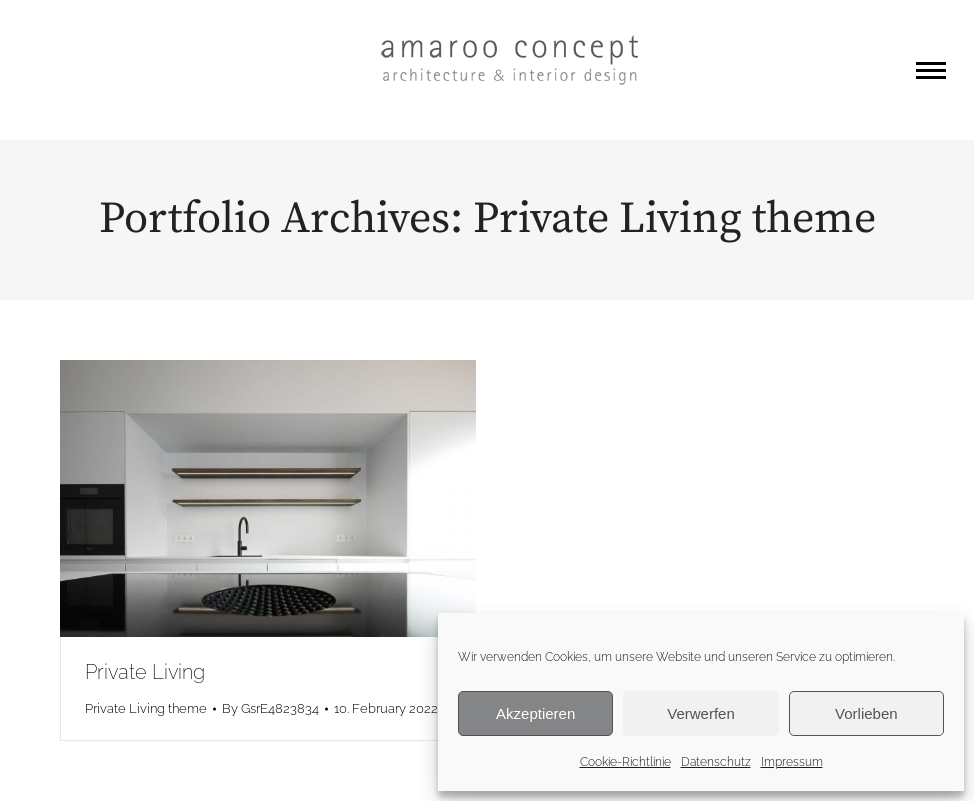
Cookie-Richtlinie (625, 762)
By (270, 708)
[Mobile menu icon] (931, 70)
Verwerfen (701, 713)
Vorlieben (866, 713)
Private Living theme (146, 708)
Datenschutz (716, 762)
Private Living (145, 672)
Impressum (792, 762)
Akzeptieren (535, 713)
